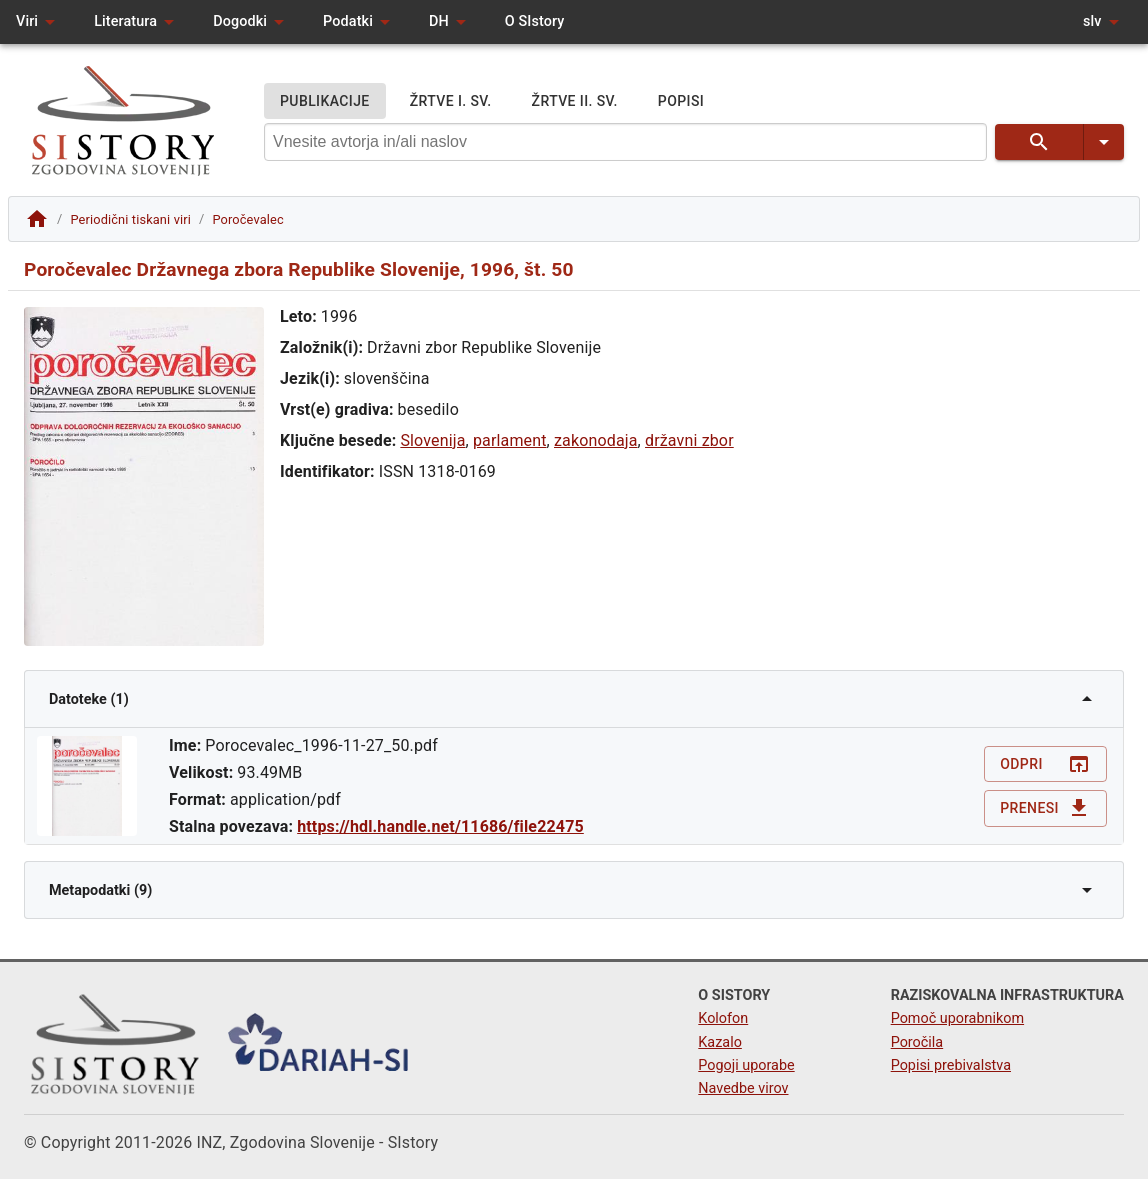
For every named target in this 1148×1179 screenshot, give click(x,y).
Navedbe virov (743, 1088)
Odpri (1045, 764)
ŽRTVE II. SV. (575, 101)
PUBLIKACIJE (325, 101)
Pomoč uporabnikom (957, 1018)
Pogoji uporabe (746, 1065)
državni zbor (689, 440)
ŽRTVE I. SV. (451, 101)
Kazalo (720, 1042)
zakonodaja (596, 440)
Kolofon (723, 1018)
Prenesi (1045, 808)
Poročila (917, 1042)
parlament (510, 440)
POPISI (681, 101)
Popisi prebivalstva (951, 1065)
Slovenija (432, 440)
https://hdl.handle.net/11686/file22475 (440, 826)
